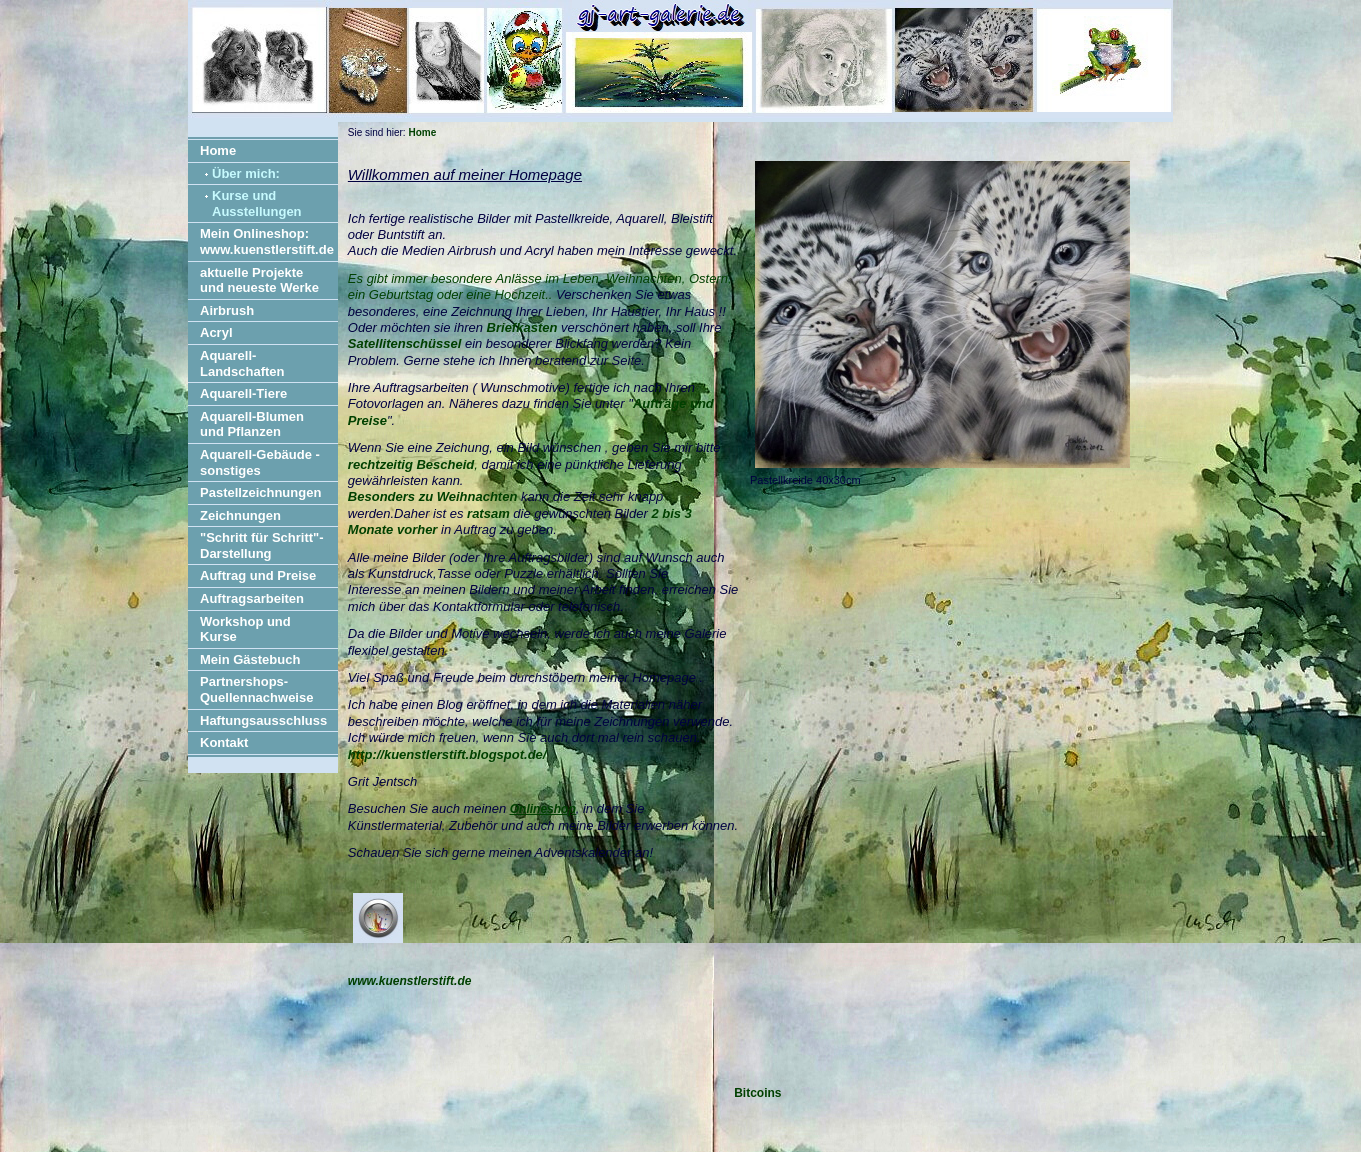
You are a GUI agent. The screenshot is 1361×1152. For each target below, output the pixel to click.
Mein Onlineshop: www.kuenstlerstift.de (267, 241)
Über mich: (246, 173)
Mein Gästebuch (250, 659)
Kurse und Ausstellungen (257, 203)
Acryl (216, 332)
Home (218, 150)
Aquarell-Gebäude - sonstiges (260, 462)
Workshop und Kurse (245, 629)
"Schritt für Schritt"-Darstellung (262, 545)
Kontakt (224, 742)
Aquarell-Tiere (243, 393)
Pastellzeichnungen (260, 492)
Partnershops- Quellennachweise (256, 689)
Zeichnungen (240, 515)
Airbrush (227, 310)
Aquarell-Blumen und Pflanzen (252, 424)
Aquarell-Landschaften (242, 363)
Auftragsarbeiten (252, 598)
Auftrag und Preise (258, 575)
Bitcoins (757, 1093)
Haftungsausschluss (263, 720)
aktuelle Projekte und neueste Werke (259, 280)
